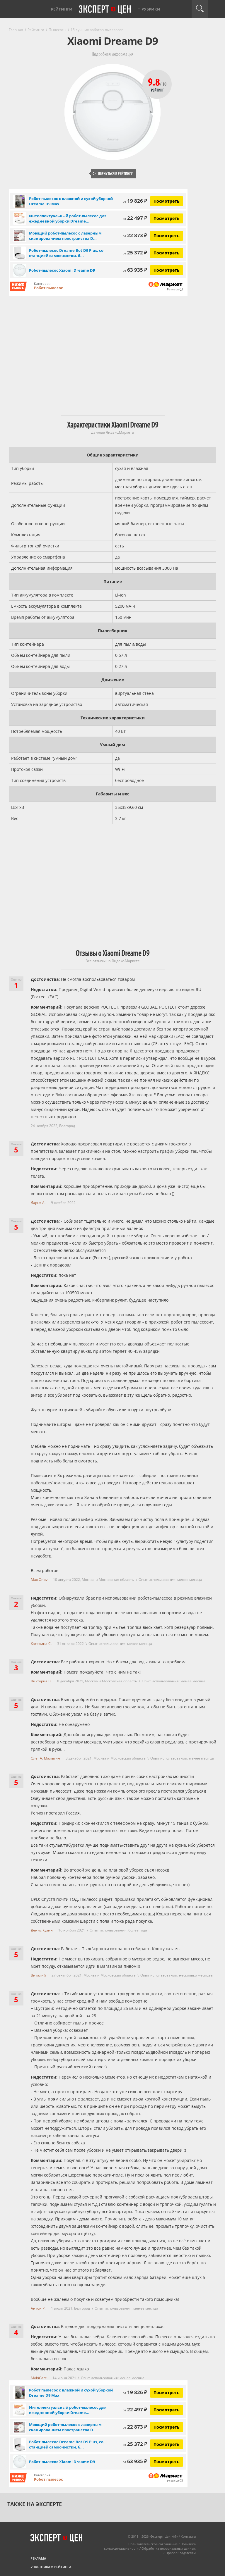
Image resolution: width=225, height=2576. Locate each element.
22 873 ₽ (135, 235)
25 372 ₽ (135, 252)
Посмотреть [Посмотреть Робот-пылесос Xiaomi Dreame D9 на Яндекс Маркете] (167, 270)
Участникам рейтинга (50, 2567)
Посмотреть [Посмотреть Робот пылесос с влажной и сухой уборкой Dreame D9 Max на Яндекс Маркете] (167, 201)
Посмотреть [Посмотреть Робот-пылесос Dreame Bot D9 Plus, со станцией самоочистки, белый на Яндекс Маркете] (167, 253)
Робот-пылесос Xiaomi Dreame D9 (62, 270)
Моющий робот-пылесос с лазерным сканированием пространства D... (65, 235)
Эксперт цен (105, 9)
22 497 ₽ (135, 218)
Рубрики (151, 9)
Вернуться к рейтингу (112, 173)
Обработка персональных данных (169, 2548)
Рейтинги (61, 9)
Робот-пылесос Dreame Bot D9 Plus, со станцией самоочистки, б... (66, 253)
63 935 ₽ (135, 269)
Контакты (188, 2536)
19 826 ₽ (135, 200)
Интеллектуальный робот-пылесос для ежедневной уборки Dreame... (68, 218)
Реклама (38, 2558)
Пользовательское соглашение (153, 2544)
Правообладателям (181, 2553)
